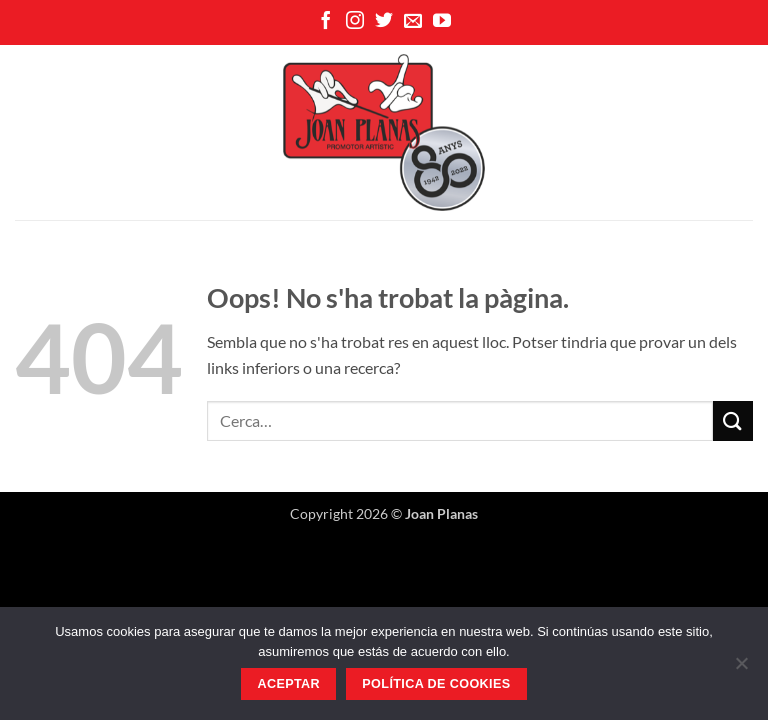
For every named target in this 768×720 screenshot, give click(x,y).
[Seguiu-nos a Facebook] (326, 22)
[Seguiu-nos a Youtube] (442, 22)
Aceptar (288, 684)
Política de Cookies (436, 684)
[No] (741, 669)
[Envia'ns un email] (413, 22)
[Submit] (733, 420)
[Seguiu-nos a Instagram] (355, 22)
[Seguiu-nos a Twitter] (384, 22)
